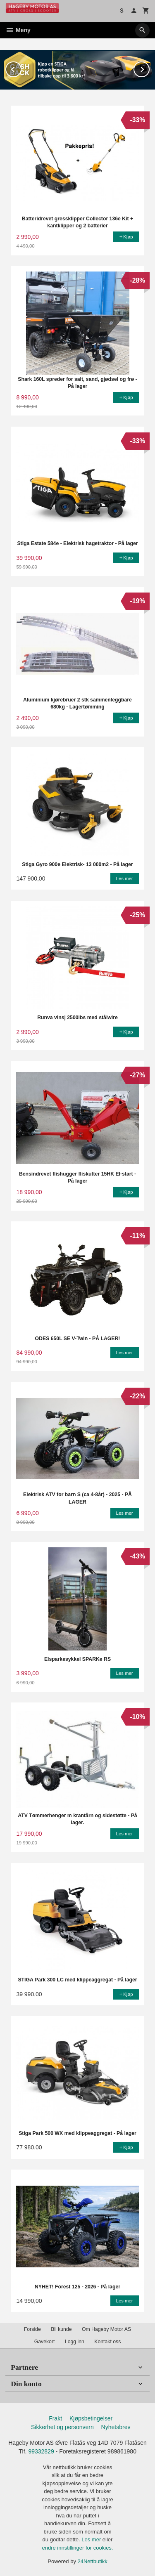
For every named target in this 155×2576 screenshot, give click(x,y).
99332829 (41, 2451)
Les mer (92, 2539)
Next (149, 67)
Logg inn (74, 2341)
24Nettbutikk (92, 2561)
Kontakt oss (107, 2341)
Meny (18, 30)
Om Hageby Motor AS (106, 2329)
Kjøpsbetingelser (90, 2418)
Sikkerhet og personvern (62, 2426)
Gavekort (44, 2341)
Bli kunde (61, 2329)
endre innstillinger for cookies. (77, 2547)
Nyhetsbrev (116, 2426)
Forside (32, 2329)
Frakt (55, 2418)
